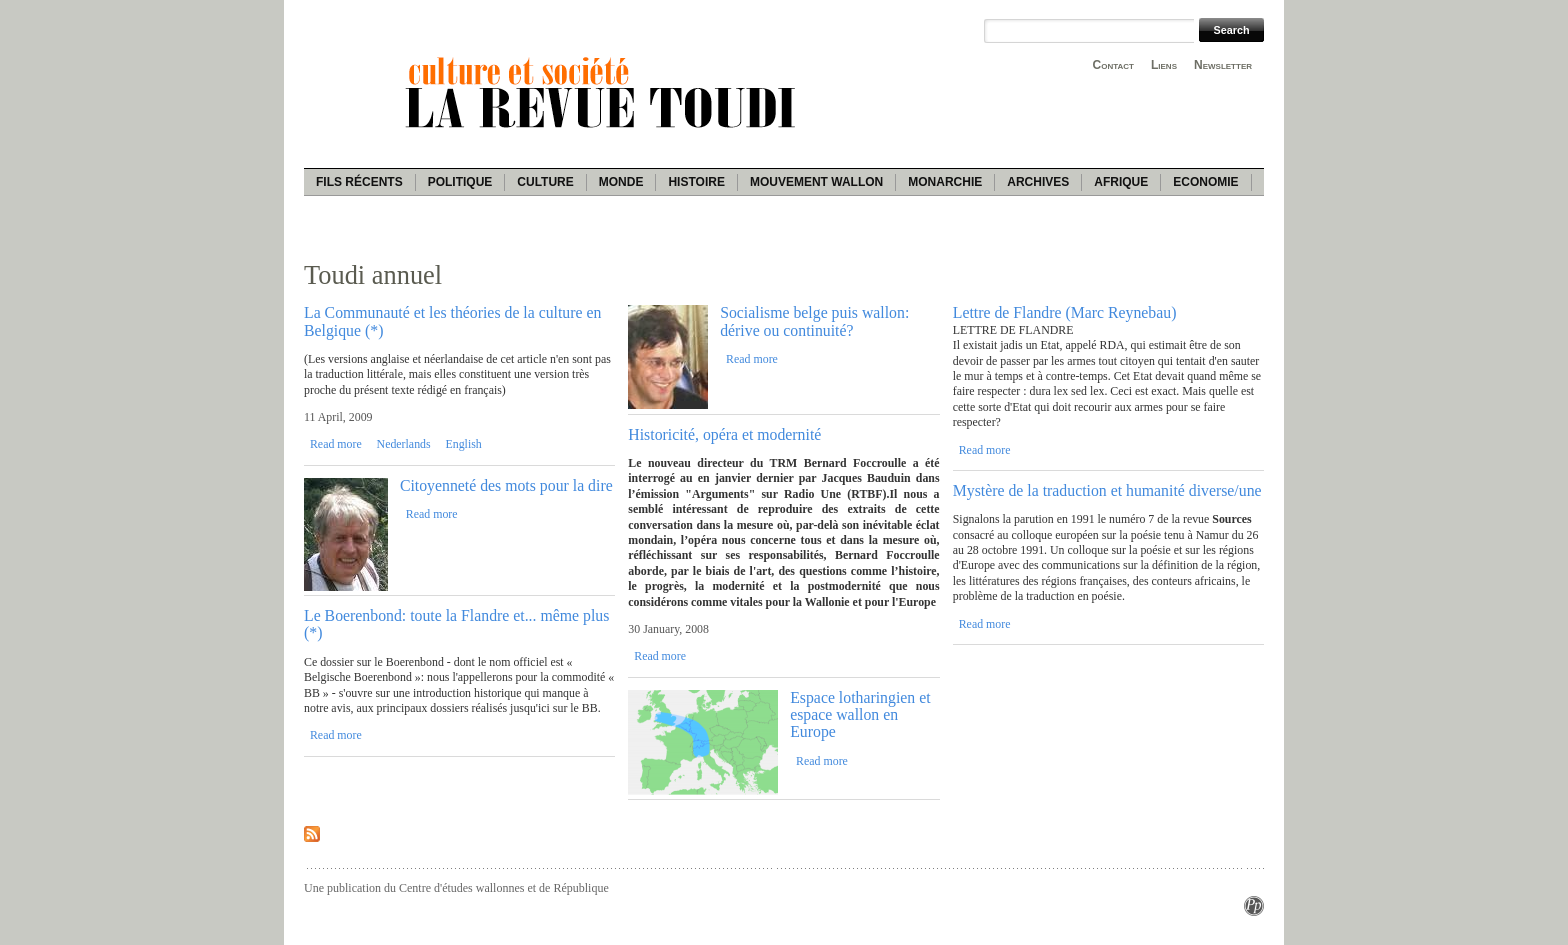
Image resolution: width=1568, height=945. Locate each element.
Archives (1038, 182)
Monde (621, 182)
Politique (460, 182)
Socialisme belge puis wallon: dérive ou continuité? (814, 321)
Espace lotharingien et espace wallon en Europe (860, 715)
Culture (545, 182)
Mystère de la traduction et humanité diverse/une (1107, 490)
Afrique (1121, 182)
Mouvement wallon (816, 182)
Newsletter (1223, 65)
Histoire (696, 182)
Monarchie (945, 182)
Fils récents (359, 182)
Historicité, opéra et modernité (724, 434)
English (463, 444)
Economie (1205, 182)
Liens (1164, 65)
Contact (1113, 65)
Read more (336, 444)
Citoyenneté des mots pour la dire (506, 485)
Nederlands (404, 444)
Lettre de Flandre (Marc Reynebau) (1065, 312)
